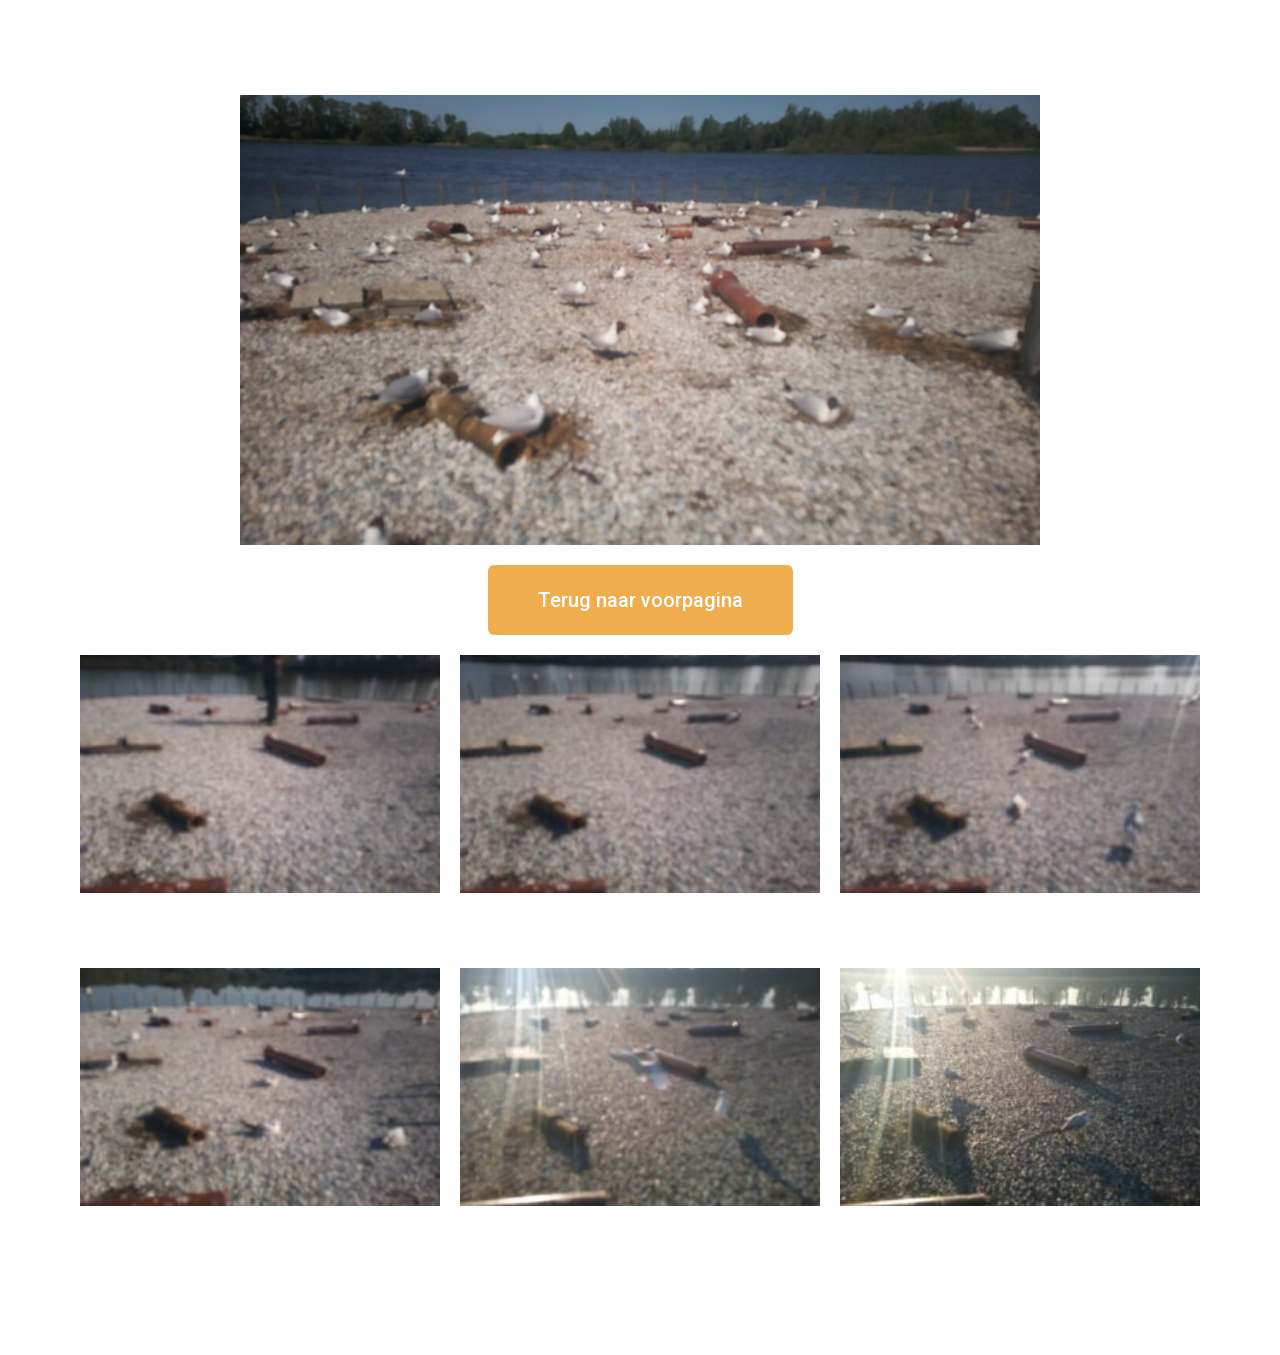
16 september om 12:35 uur (640, 909)
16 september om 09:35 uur (640, 1222)
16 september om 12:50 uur (260, 909)
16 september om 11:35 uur (1020, 909)
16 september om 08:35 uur (1020, 1222)
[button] (640, 600)
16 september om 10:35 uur (260, 1222)
